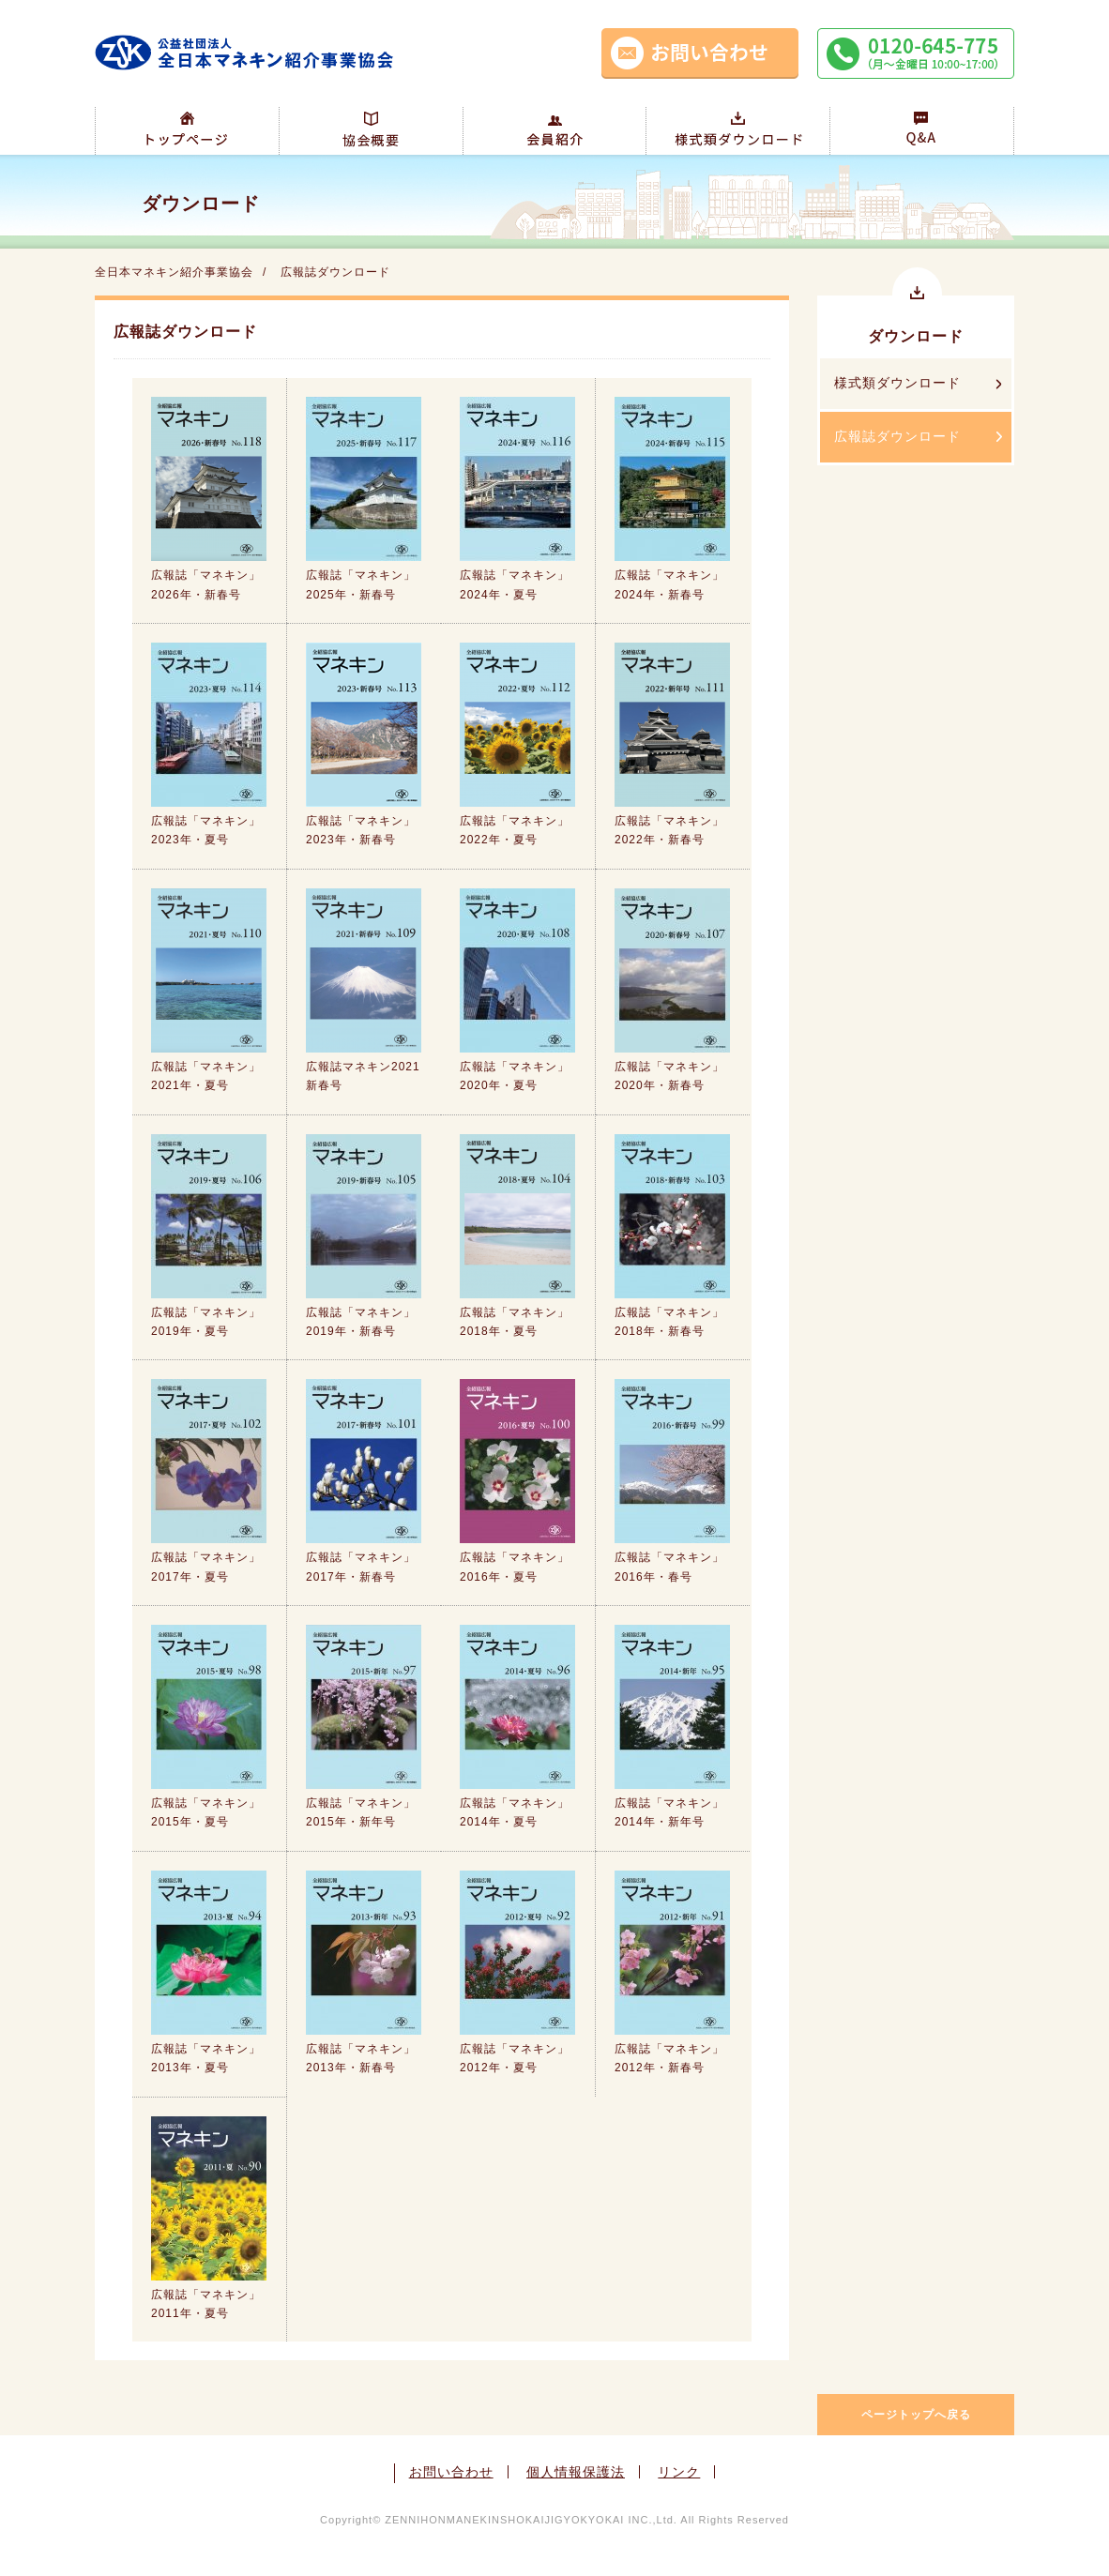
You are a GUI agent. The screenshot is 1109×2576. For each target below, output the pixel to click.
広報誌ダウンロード (897, 436)
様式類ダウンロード (897, 382)
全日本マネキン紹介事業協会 (174, 272)
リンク (679, 2471)
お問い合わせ (451, 2471)
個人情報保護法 (575, 2471)
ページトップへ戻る (916, 2414)
